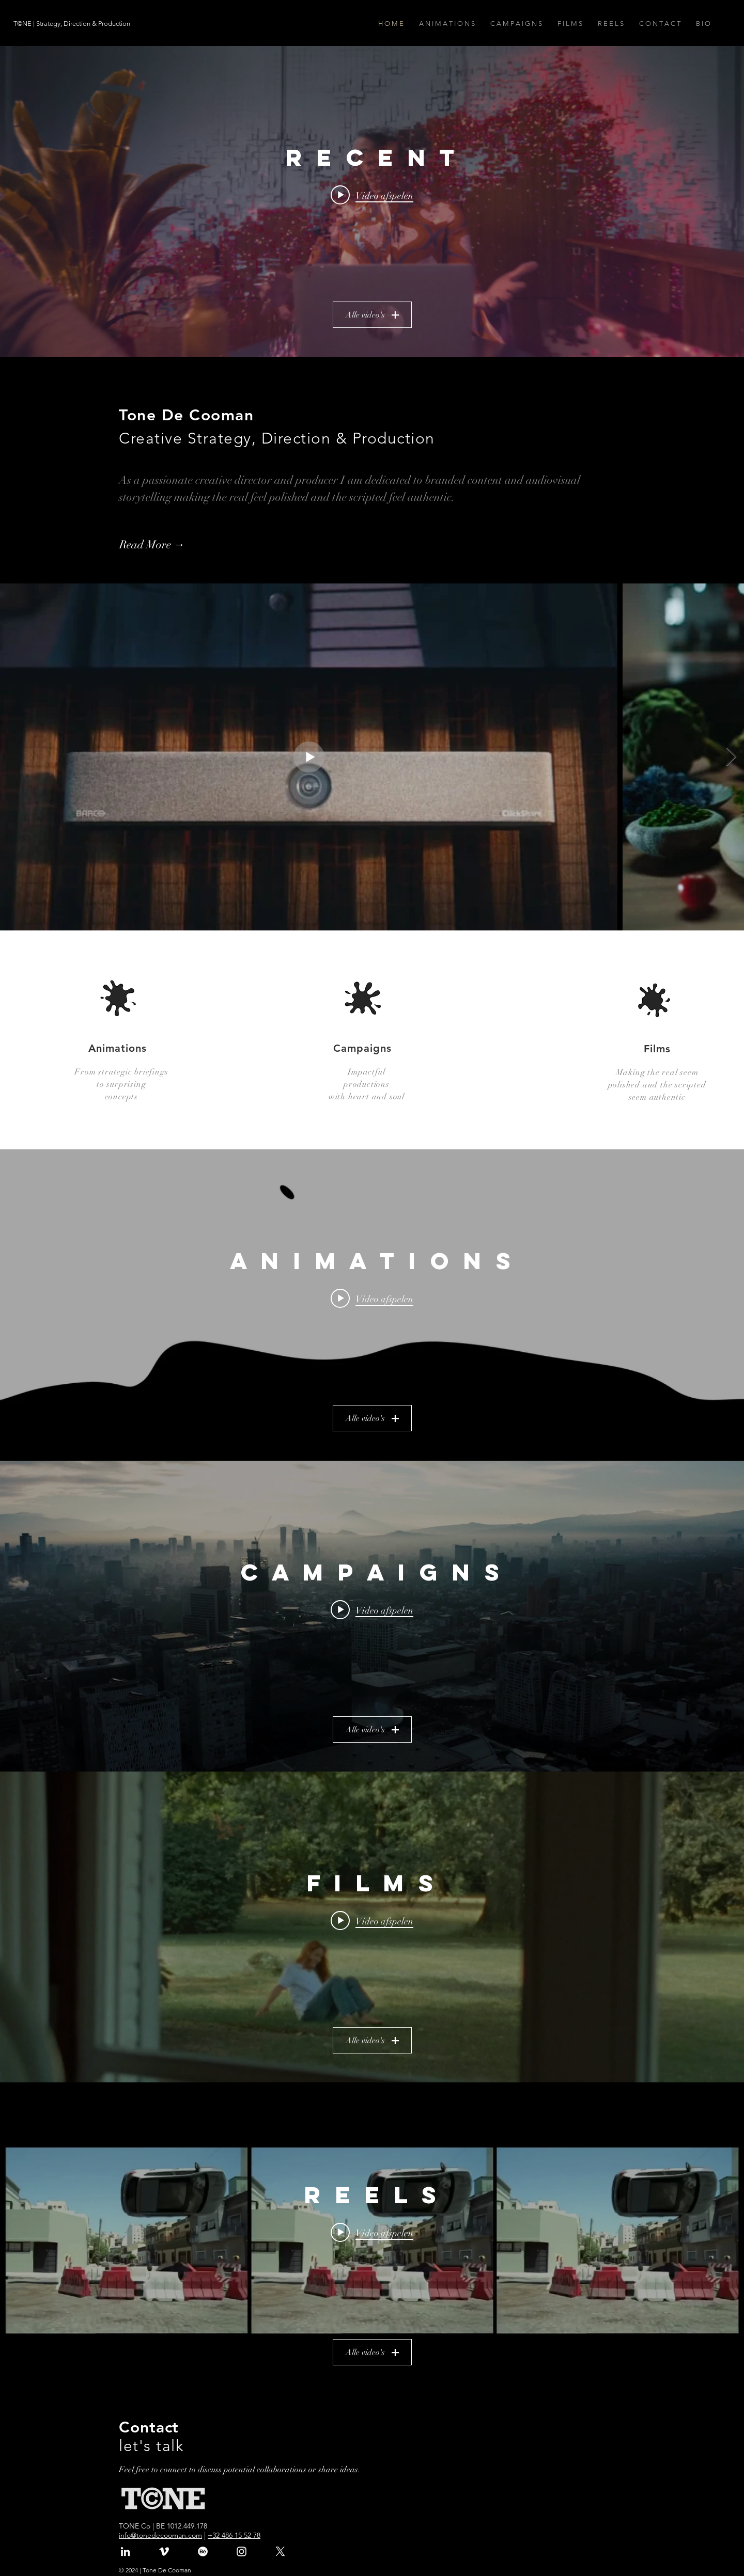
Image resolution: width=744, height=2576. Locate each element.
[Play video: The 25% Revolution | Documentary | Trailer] (372, 1610)
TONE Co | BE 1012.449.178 (163, 2526)
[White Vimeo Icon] (164, 2551)
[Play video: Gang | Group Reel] (372, 2232)
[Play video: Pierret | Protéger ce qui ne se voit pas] (372, 1920)
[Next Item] (731, 757)
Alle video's (372, 315)
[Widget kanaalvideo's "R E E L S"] (372, 2238)
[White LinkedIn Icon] (125, 2551)
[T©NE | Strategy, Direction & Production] (72, 23)
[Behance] (202, 2551)
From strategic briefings (121, 1072)
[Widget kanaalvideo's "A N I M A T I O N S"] (372, 1304)
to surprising (121, 1084)
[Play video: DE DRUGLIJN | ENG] (372, 1298)
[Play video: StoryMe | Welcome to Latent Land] (372, 195)
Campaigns (362, 1048)
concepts (121, 1097)
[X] (280, 2551)
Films (657, 1048)
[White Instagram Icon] (241, 2551)
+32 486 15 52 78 (234, 2535)
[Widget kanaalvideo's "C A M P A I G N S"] (372, 1616)
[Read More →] (175, 544)
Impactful (366, 1072)
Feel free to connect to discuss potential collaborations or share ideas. (240, 2469)
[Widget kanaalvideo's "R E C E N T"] (372, 201)
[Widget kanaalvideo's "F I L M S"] (372, 1927)
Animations (117, 1048)
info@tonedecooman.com (160, 2535)
